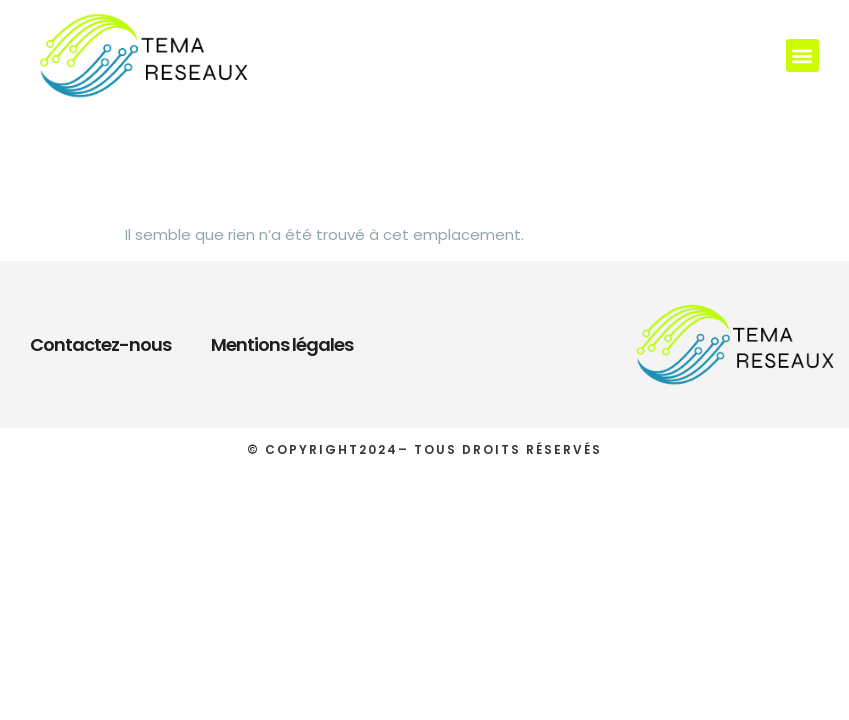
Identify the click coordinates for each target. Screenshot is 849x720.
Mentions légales (282, 344)
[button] (802, 55)
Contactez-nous (100, 344)
